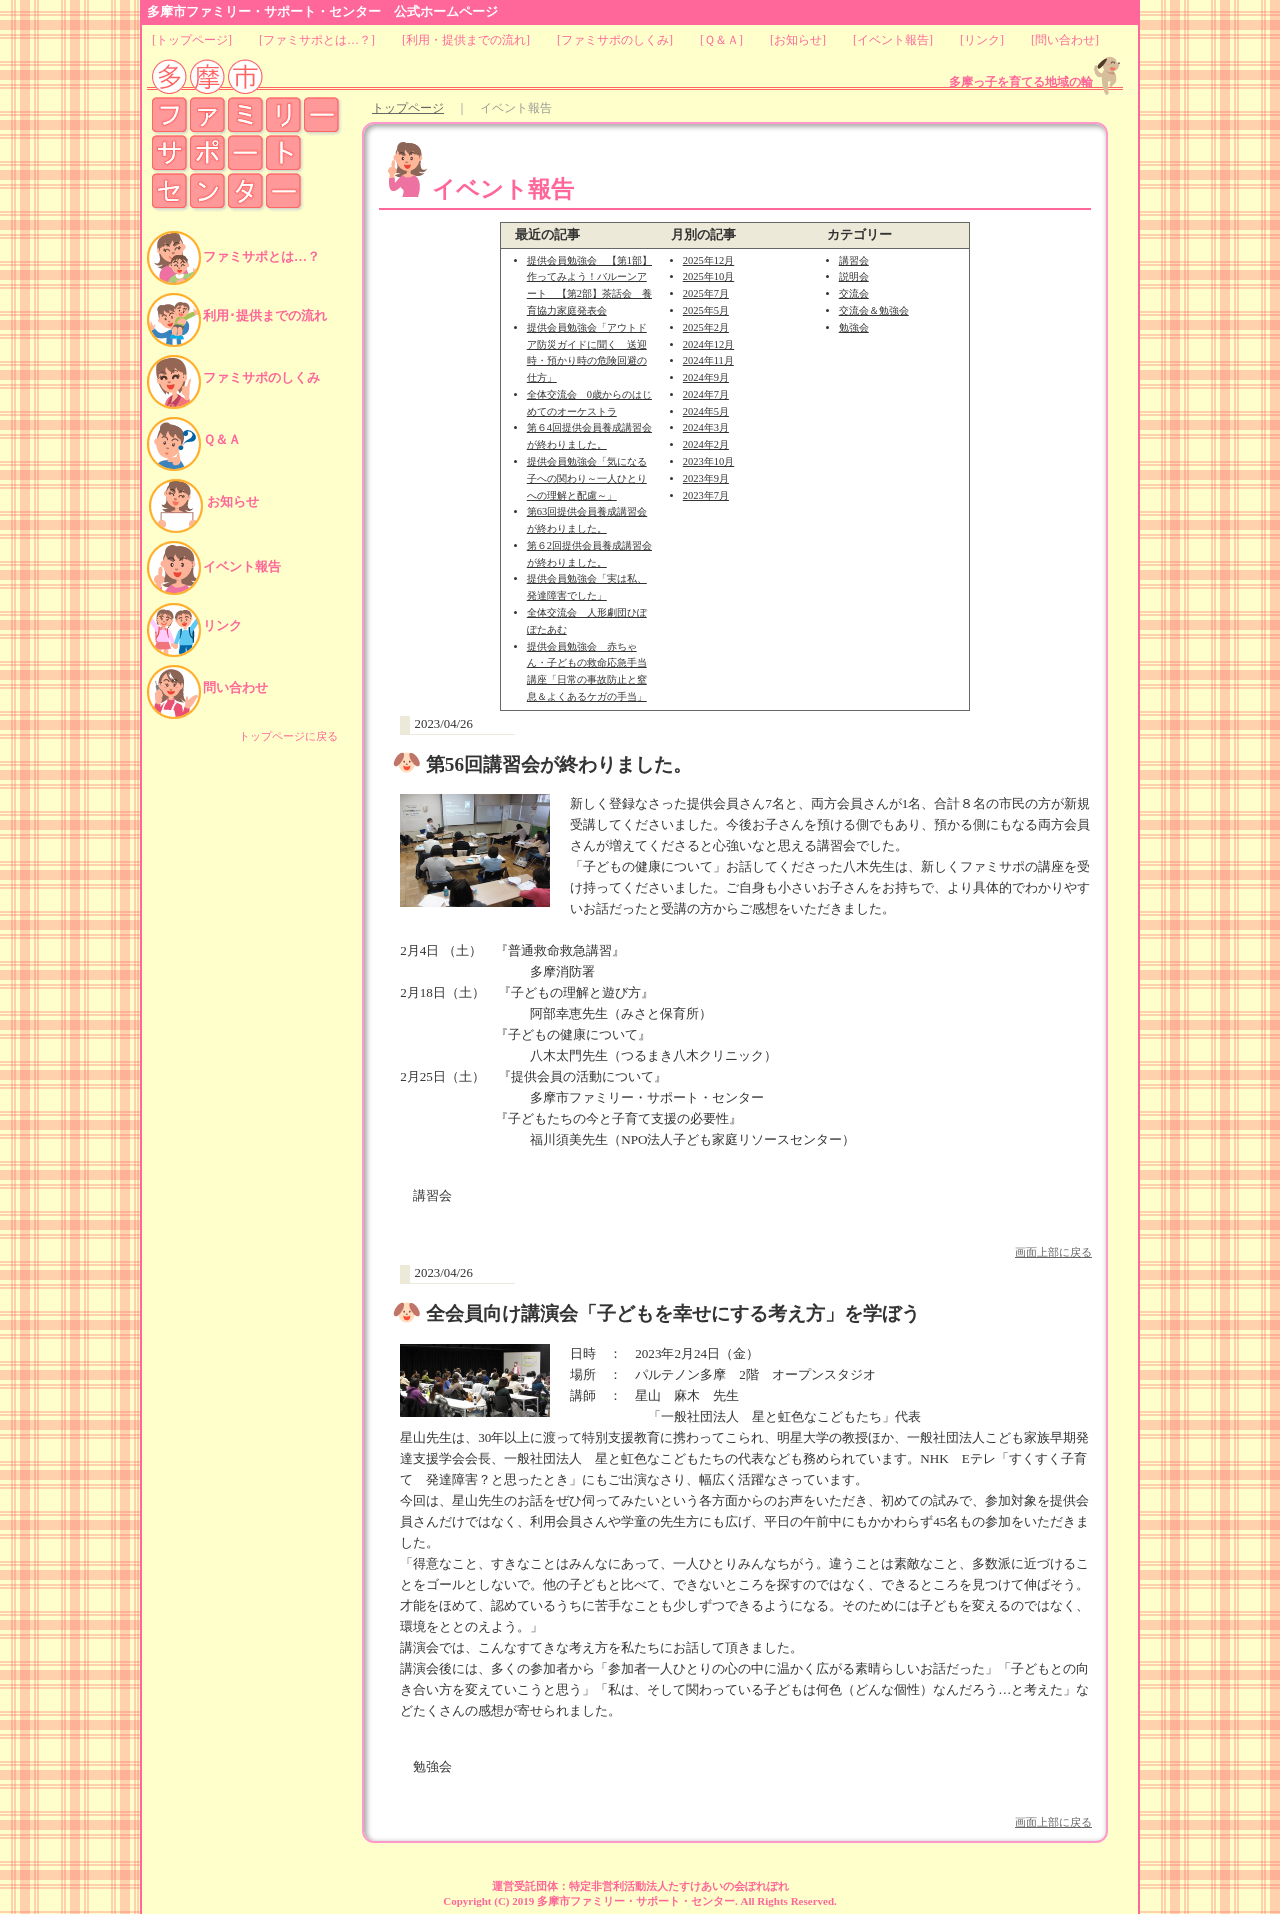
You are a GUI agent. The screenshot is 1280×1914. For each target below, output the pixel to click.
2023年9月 (706, 478)
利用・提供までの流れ (466, 40)
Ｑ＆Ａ (721, 40)
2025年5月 (706, 310)
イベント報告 (893, 40)
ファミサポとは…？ (317, 40)
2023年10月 (708, 461)
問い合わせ (1065, 40)
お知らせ (798, 40)
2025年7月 (706, 293)
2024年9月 (706, 377)
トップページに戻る (288, 736)
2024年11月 (708, 360)
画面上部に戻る (1053, 1252)
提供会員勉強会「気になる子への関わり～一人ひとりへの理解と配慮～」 (587, 478)
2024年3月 (706, 427)
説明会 (854, 276)
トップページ (192, 40)
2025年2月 (706, 327)
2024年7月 (706, 394)
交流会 (854, 293)
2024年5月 (706, 411)
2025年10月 (708, 276)
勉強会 (854, 327)
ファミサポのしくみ (615, 40)
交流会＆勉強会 (874, 310)
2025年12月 (708, 260)
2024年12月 (708, 344)
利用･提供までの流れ (265, 315)
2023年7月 (706, 495)
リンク (982, 40)
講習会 (854, 260)
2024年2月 (706, 444)
